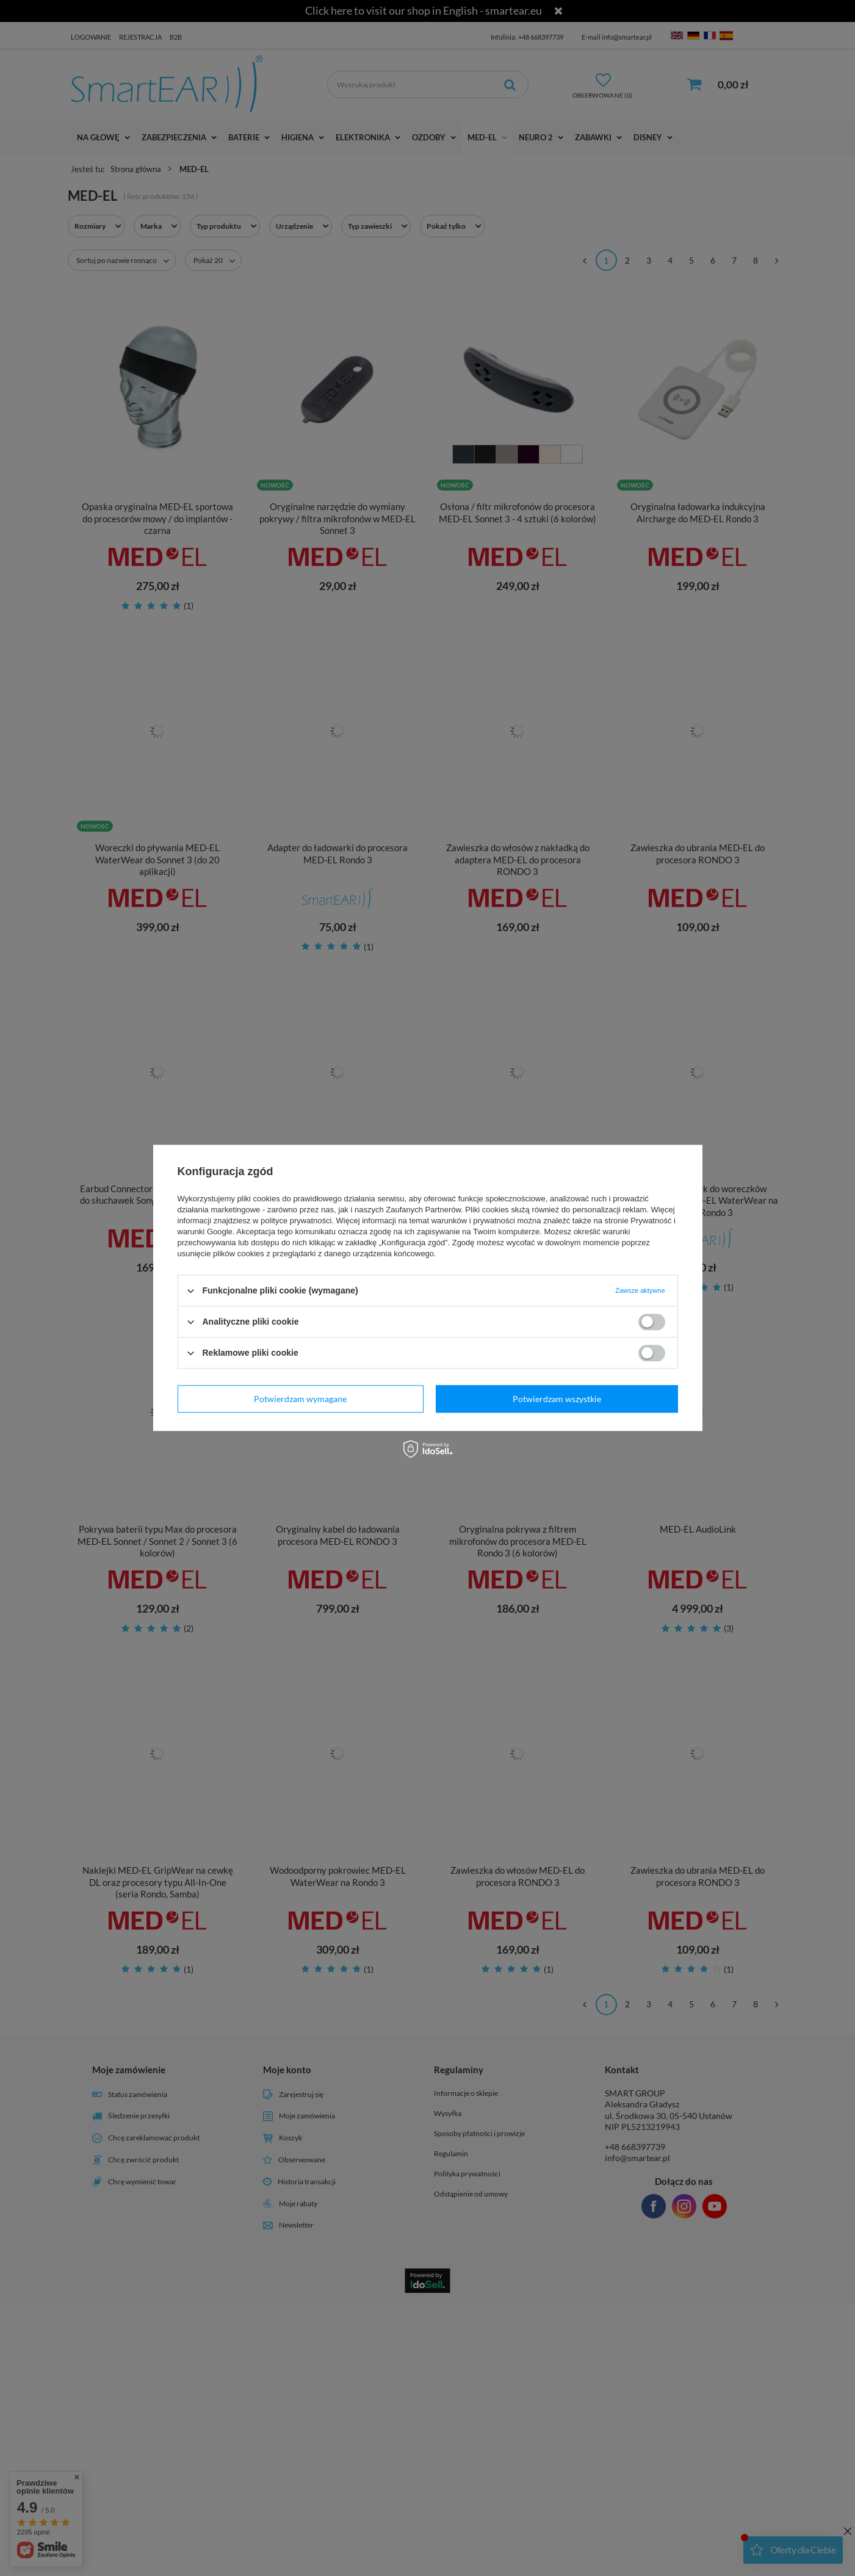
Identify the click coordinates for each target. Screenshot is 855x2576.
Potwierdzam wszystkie (557, 1399)
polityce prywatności (296, 1220)
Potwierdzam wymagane (300, 1399)
